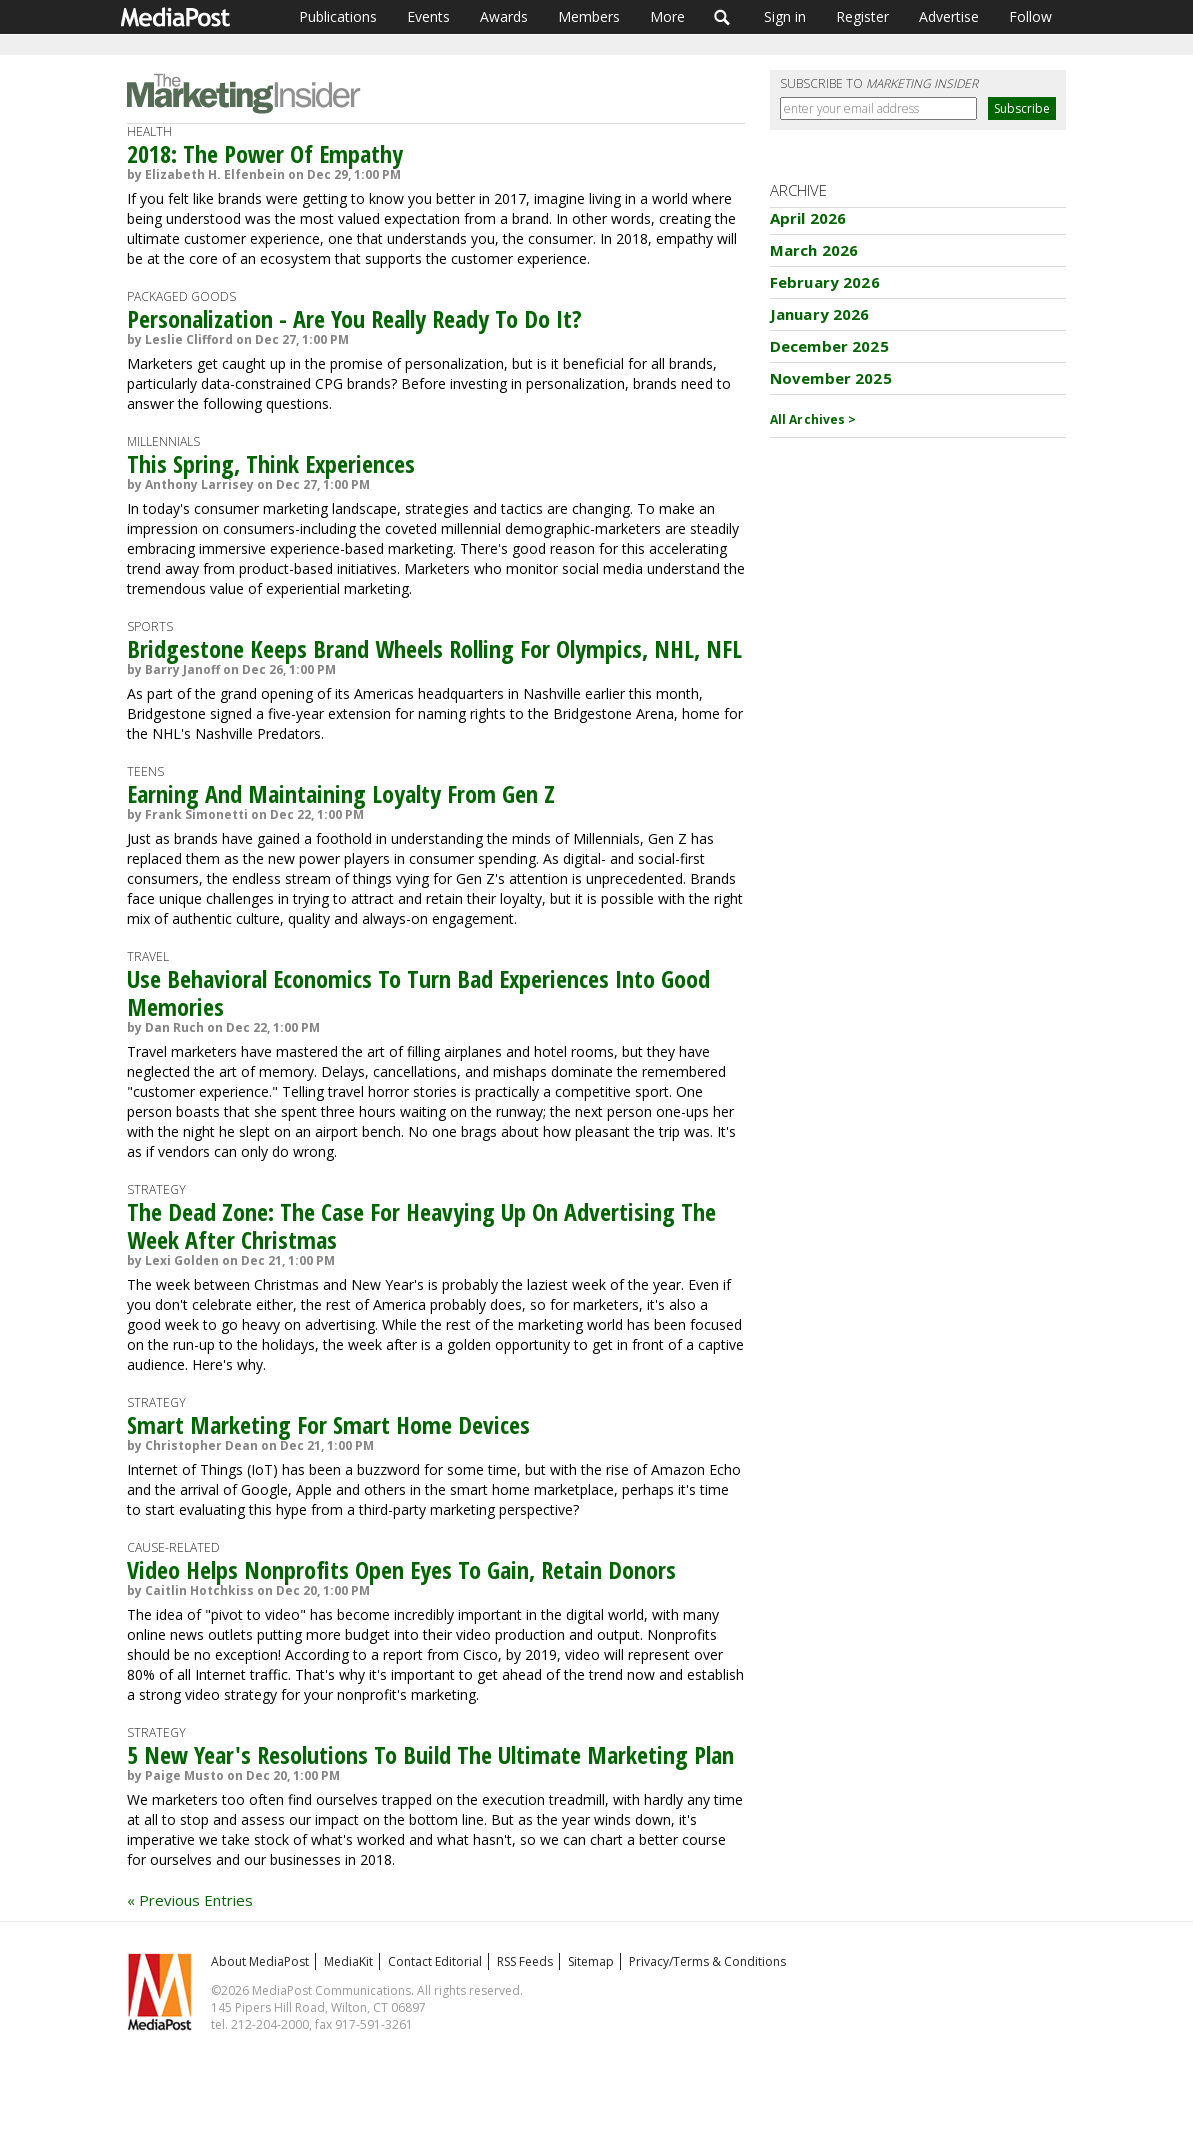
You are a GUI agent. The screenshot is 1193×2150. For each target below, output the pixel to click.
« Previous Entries (190, 1900)
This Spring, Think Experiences (271, 463)
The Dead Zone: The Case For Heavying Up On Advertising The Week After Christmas (421, 1225)
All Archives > (813, 419)
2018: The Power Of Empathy (265, 153)
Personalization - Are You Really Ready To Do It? (354, 318)
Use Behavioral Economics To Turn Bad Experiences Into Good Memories (418, 992)
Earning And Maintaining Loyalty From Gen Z (341, 793)
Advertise (949, 16)
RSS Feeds (525, 1961)
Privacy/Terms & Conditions (707, 1961)
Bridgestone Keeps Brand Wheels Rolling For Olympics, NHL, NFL (434, 648)
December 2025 (829, 346)
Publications (338, 16)
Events (428, 16)
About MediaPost (260, 1961)
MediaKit (348, 1961)
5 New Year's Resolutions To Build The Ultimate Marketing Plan (430, 1754)
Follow (1030, 16)
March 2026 (814, 250)
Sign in (785, 16)
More (667, 16)
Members (589, 16)
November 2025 (831, 378)
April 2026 (808, 218)
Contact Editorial (435, 1961)
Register (862, 16)
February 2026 (825, 282)
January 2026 (820, 314)
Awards (504, 16)
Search (722, 17)
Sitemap (591, 1961)
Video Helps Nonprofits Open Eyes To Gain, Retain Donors (401, 1569)
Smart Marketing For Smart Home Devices (328, 1424)
